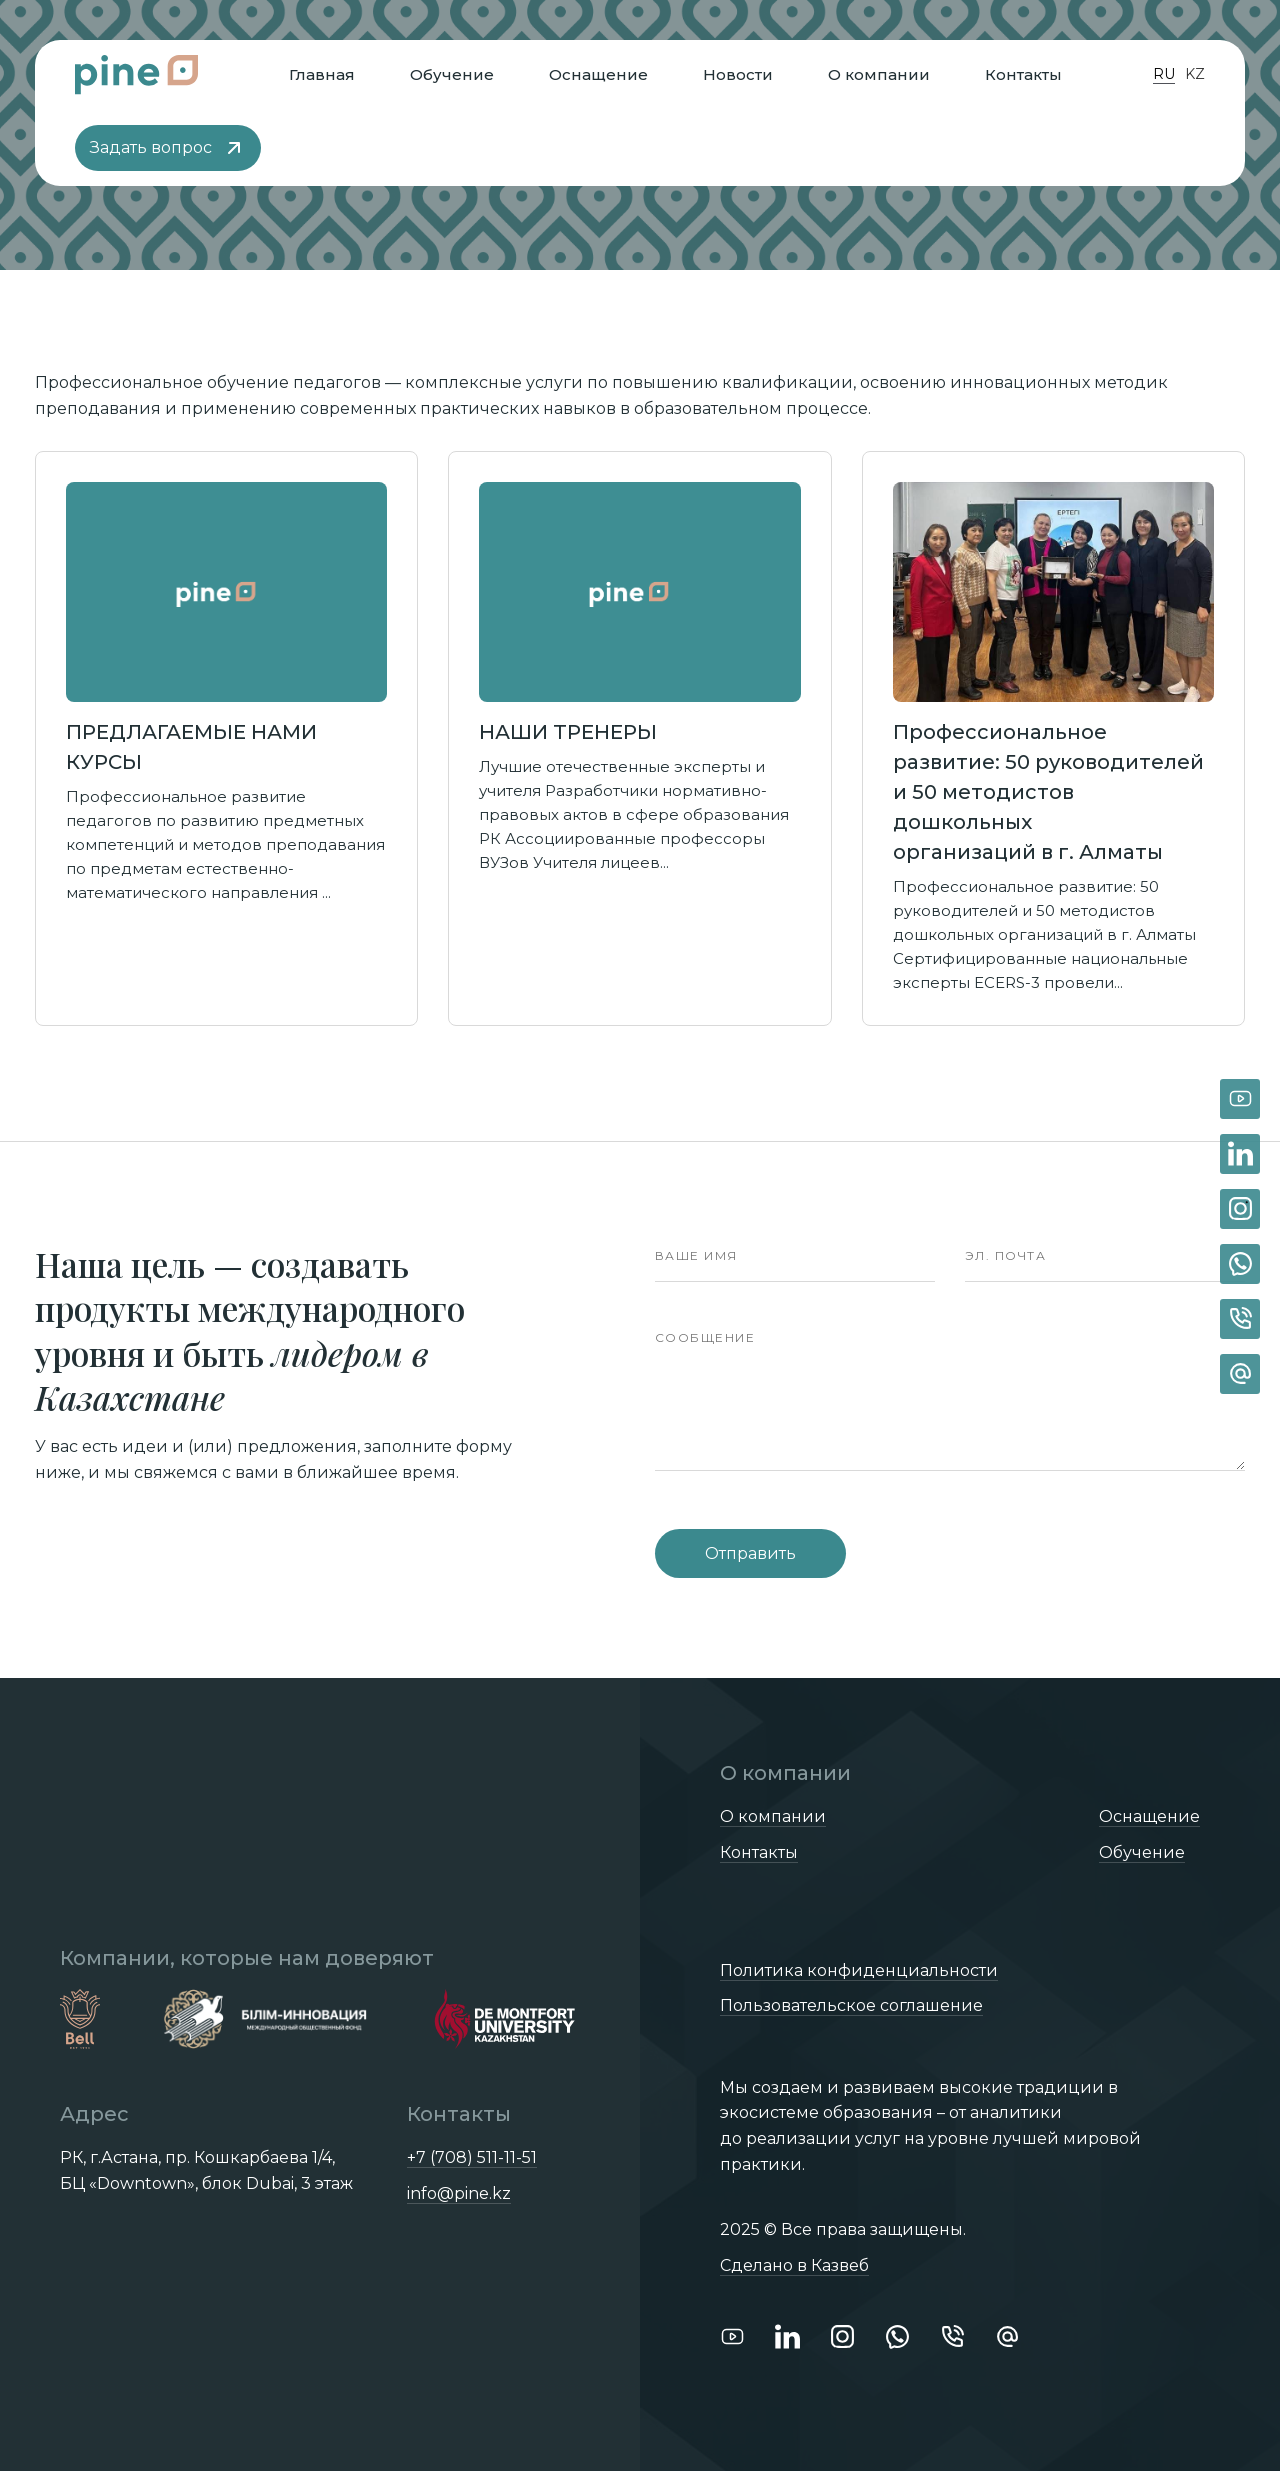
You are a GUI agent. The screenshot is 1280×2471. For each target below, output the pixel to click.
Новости (738, 74)
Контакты (1023, 74)
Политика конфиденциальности (859, 1970)
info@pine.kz (459, 2193)
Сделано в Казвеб (794, 2265)
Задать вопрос (168, 148)
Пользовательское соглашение (851, 2005)
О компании (879, 74)
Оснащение (598, 74)
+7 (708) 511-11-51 (472, 2157)
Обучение (452, 74)
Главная (322, 74)
